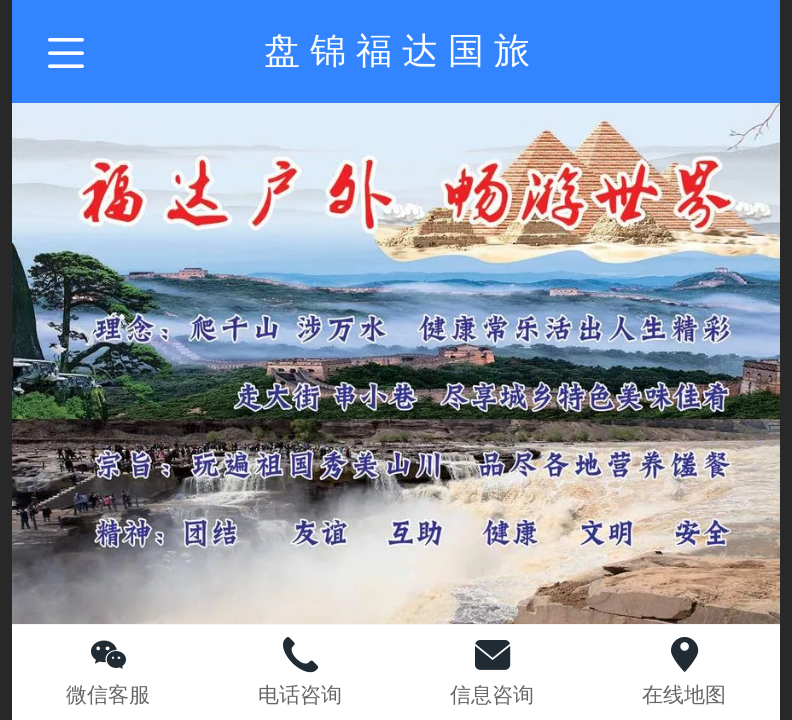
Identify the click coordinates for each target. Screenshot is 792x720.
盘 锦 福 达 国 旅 (397, 50)
